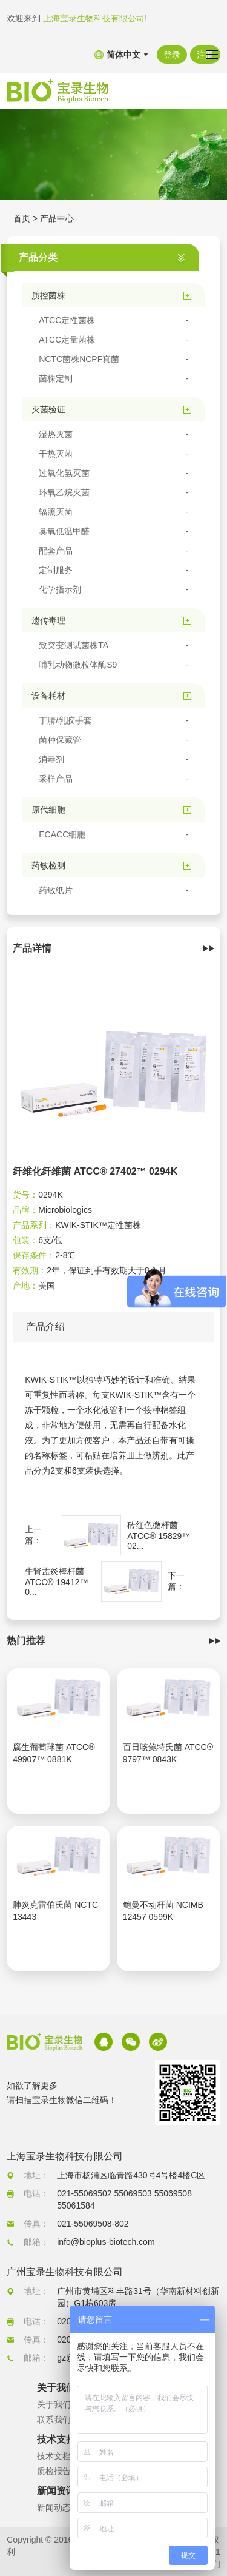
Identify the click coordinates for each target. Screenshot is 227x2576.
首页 (21, 218)
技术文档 (54, 2456)
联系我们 (54, 2419)
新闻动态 (54, 2507)
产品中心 (57, 218)
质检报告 (54, 2471)
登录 (171, 54)
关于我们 (54, 2404)
